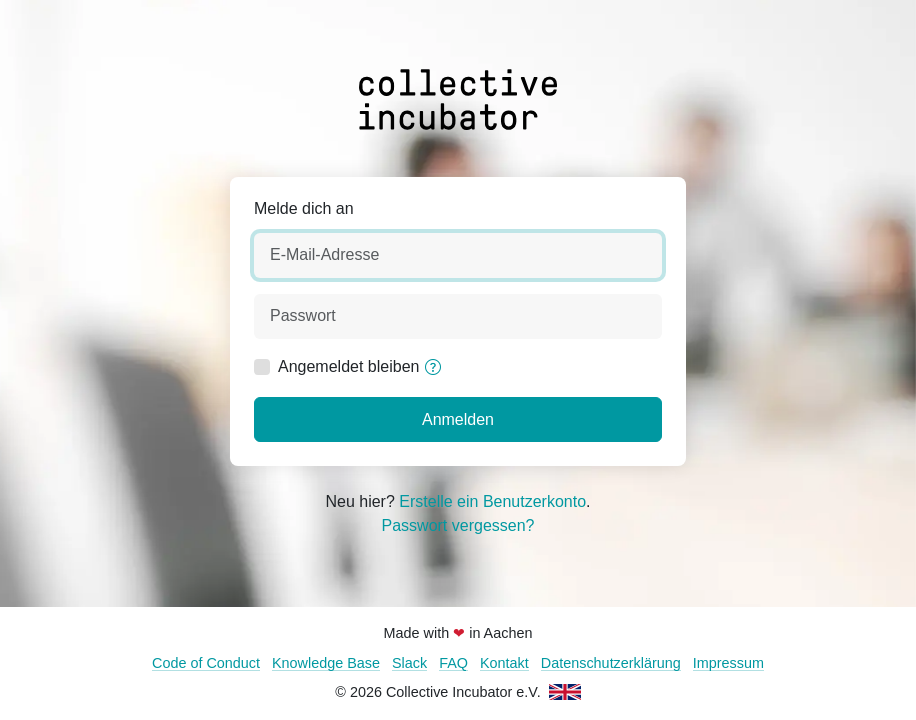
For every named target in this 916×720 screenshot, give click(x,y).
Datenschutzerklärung (611, 663)
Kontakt (504, 663)
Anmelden (458, 419)
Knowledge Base (326, 663)
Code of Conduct (206, 663)
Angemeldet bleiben (348, 366)
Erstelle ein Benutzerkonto (492, 501)
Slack (409, 663)
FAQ (453, 663)
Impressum (728, 663)
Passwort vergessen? (458, 525)
